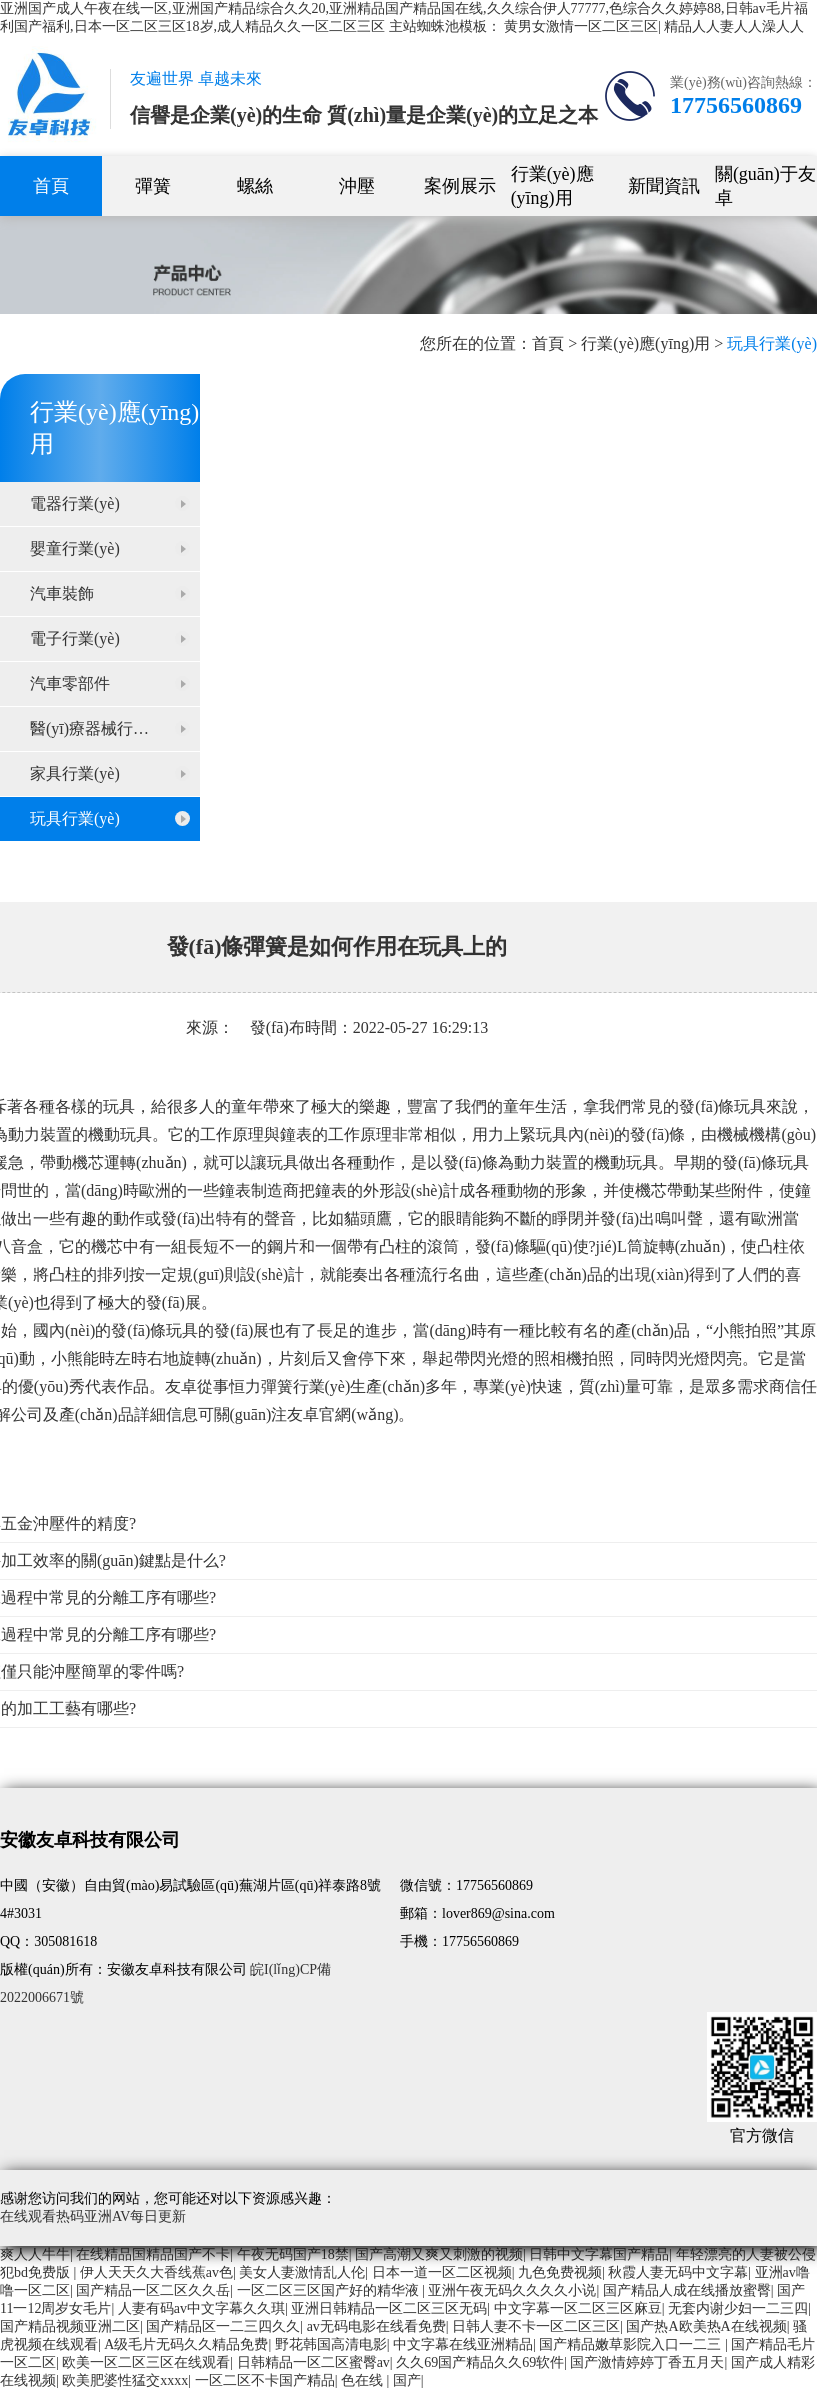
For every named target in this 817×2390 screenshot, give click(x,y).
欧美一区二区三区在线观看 (146, 2362)
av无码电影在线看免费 (376, 2326)
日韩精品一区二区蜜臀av (313, 2362)
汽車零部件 (70, 683)
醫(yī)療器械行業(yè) (102, 728)
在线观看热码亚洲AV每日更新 (93, 2216)
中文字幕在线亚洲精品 (463, 2344)
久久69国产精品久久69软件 (480, 2362)
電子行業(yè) (75, 638)
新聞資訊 (664, 186)
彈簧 (153, 186)
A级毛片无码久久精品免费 (186, 2344)
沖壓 (357, 186)
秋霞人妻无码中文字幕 (678, 2272)
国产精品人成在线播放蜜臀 (687, 2290)
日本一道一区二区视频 (442, 2272)
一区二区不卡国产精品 (265, 2380)
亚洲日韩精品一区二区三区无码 (389, 2308)
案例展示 (460, 186)
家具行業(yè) (75, 773)
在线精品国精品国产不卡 (153, 2254)
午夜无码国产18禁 (293, 2254)
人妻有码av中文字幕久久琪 (201, 2308)
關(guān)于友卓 (765, 186)
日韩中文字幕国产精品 (599, 2254)
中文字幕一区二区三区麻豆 (578, 2308)
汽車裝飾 (62, 593)
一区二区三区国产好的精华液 (330, 2290)
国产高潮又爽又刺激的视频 (439, 2254)
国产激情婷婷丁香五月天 (647, 2362)
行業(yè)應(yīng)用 (552, 186)
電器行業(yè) (75, 503)
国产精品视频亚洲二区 (70, 2326)
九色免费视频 (560, 2272)
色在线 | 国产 (381, 2380)
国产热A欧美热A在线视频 (706, 2326)
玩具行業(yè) (75, 818)
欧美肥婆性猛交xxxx (125, 2380)
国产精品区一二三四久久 (223, 2326)
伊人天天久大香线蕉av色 (156, 2272)
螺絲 (255, 186)
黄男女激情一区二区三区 (581, 26)
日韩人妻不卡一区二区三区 (536, 2326)
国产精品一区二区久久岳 (153, 2290)
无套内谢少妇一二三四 (738, 2308)
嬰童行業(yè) (75, 548)
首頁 (51, 186)
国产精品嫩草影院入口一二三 (632, 2344)
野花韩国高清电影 (331, 2344)
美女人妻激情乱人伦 (302, 2272)
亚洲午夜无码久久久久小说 (512, 2290)
